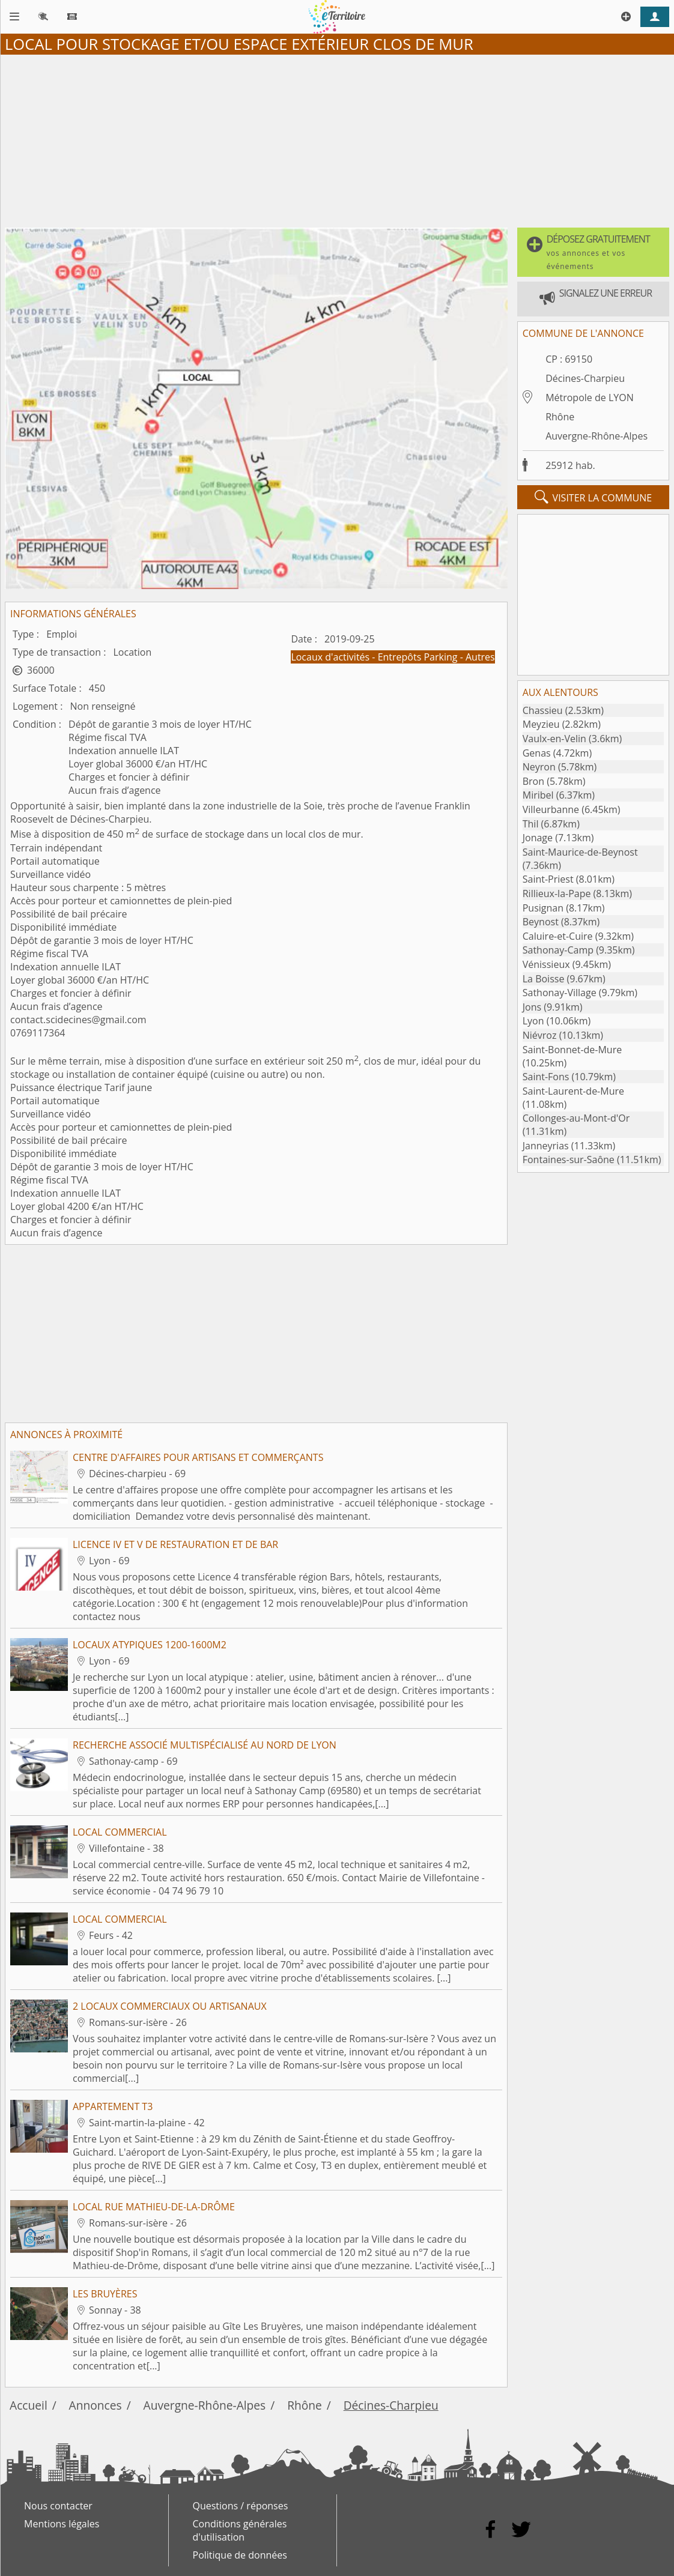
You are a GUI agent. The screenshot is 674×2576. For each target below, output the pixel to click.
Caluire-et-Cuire (558, 936)
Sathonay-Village (560, 992)
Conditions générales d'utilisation (240, 2530)
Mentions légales (61, 2523)
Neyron (539, 766)
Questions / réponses (240, 2505)
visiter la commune (593, 497)
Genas (537, 753)
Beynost (541, 921)
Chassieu (543, 710)
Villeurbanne (551, 809)
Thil (531, 823)
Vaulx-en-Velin (554, 738)
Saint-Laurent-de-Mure (573, 1091)
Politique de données (240, 2555)
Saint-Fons (546, 1076)
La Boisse (544, 978)
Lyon (533, 1020)
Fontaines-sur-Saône (569, 1159)
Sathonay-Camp (558, 950)
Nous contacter (58, 2505)
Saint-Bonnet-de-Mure (572, 1049)
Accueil (28, 2405)
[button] (593, 252)
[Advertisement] (337, 139)
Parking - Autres (459, 657)
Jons (532, 1007)
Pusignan (543, 908)
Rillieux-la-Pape (557, 893)
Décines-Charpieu (585, 378)
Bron (533, 781)
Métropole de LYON (589, 397)
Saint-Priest (548, 879)
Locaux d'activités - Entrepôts (357, 657)
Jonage (538, 837)
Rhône (559, 416)
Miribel (538, 795)
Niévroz (540, 1035)
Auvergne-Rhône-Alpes (596, 436)
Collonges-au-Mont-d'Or (576, 1118)
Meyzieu (541, 724)
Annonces (95, 2405)
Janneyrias (546, 1145)
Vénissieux (546, 964)
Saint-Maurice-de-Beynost (580, 852)
